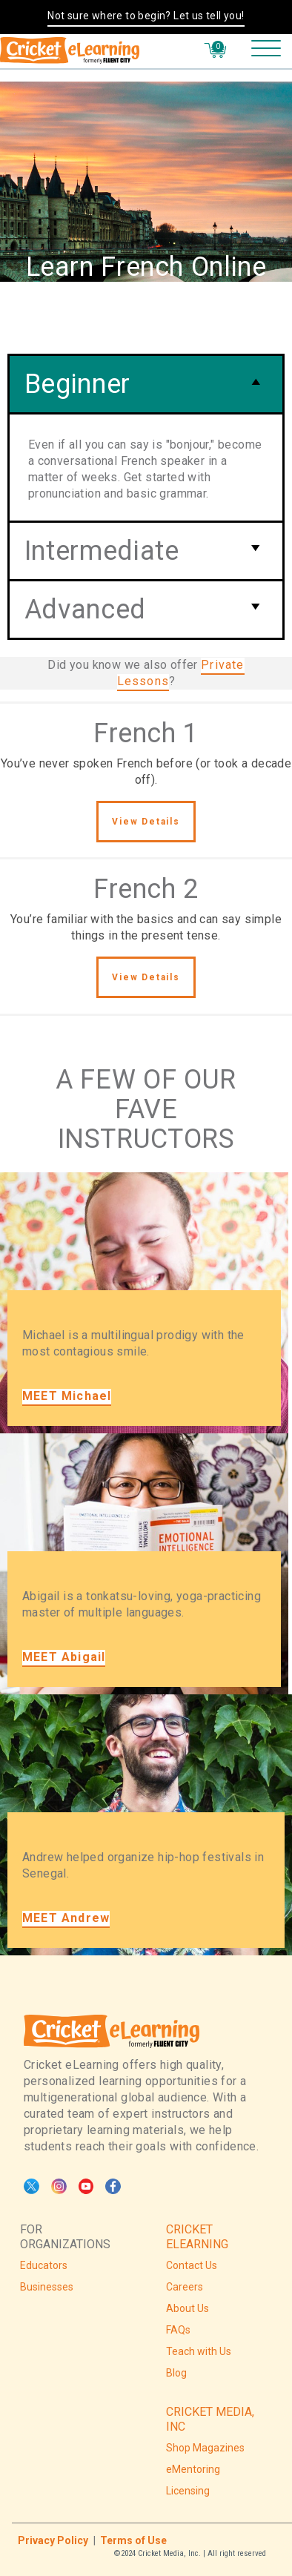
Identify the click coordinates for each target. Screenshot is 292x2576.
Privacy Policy (53, 2540)
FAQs (178, 2330)
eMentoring (193, 2469)
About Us (187, 2308)
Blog (176, 2373)
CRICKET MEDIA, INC (210, 2419)
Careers (184, 2287)
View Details (146, 821)
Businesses (46, 2287)
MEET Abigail (63, 1657)
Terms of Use (133, 2540)
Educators (43, 2265)
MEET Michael (66, 1396)
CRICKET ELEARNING (197, 2236)
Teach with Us (198, 2351)
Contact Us (191, 2265)
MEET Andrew (66, 1918)
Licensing (188, 2491)
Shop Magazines (205, 2448)
